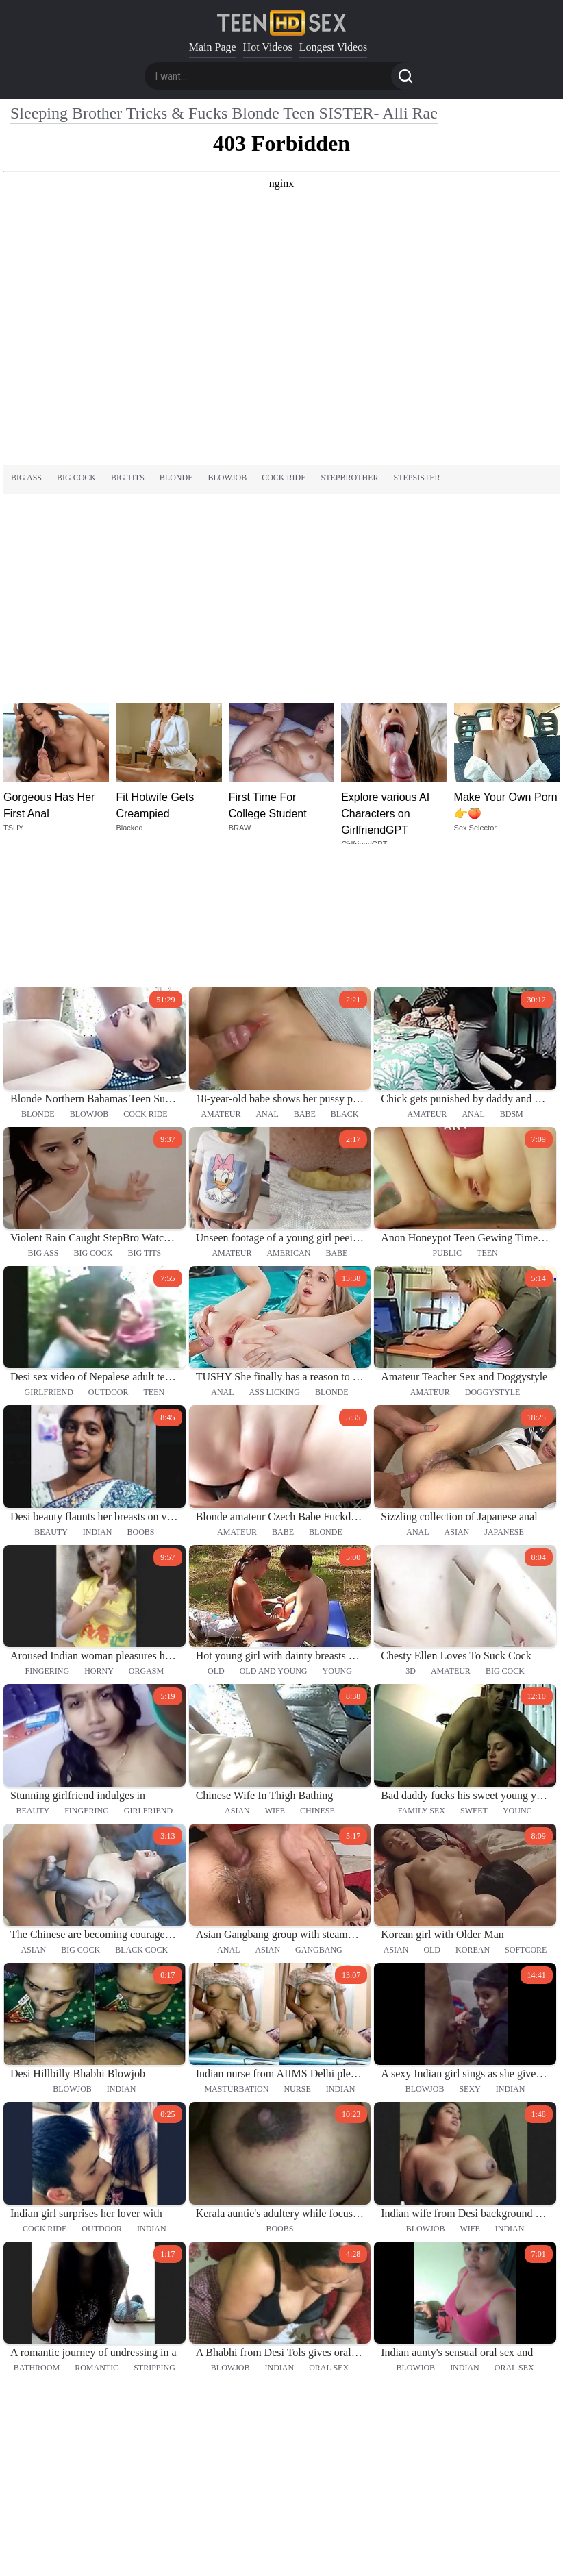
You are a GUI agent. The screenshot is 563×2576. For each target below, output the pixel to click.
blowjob (227, 477)
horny (99, 1538)
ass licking (274, 1259)
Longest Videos (333, 47)
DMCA (282, 2555)
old (216, 1538)
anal (266, 980)
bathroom (37, 2235)
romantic (96, 2235)
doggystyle (493, 1259)
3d (410, 1538)
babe (305, 980)
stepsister (417, 477)
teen (487, 1120)
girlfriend (48, 1259)
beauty (51, 1399)
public (447, 1120)
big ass (26, 477)
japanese (504, 1399)
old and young (274, 1538)
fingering (47, 1538)
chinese (317, 1677)
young (337, 1538)
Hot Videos (267, 47)
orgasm (146, 1538)
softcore (526, 1817)
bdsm (511, 980)
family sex (421, 1677)
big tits (128, 477)
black (345, 980)
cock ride (283, 477)
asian (457, 1399)
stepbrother (350, 477)
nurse (297, 1956)
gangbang (318, 1817)
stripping (154, 2235)
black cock (141, 1817)
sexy (469, 1956)
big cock (76, 477)
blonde (176, 477)
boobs (140, 1399)
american (288, 1120)
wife (275, 1677)
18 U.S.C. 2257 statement (281, 2541)
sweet (474, 1677)
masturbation (236, 1956)
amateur (220, 980)
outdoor (108, 1259)
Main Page (212, 47)
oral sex (329, 2235)
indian (97, 1399)
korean (472, 1817)
